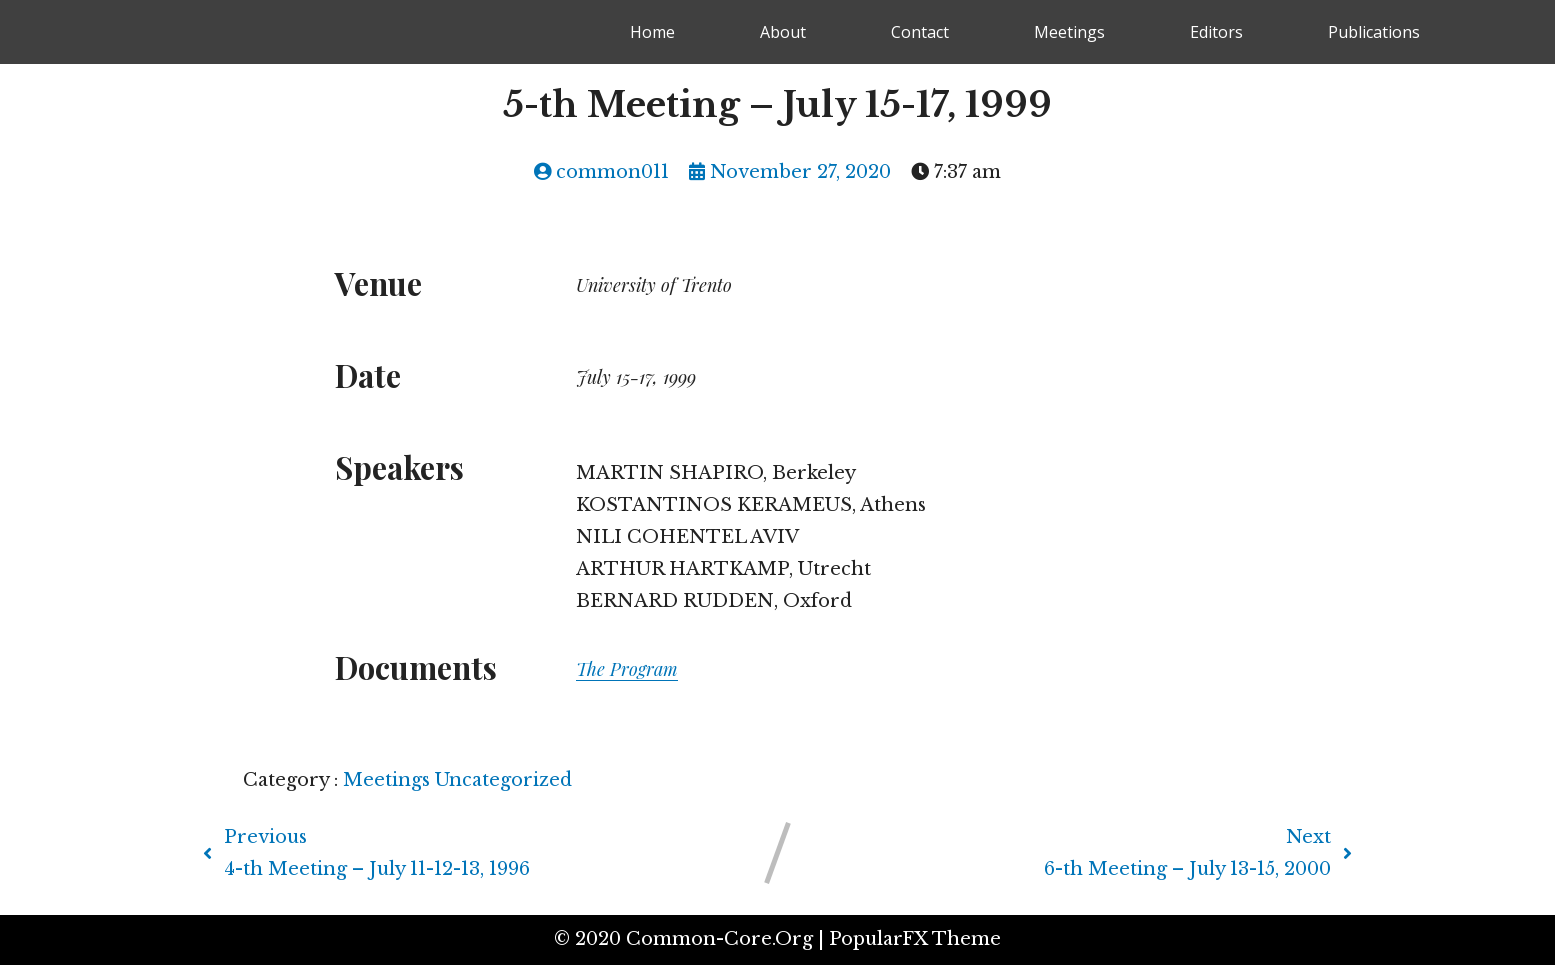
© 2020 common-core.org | (691, 939)
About (783, 32)
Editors (1216, 32)
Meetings (1069, 32)
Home (652, 32)
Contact (920, 32)
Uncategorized (503, 780)
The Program (627, 669)
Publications (1374, 32)
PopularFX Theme (915, 939)
